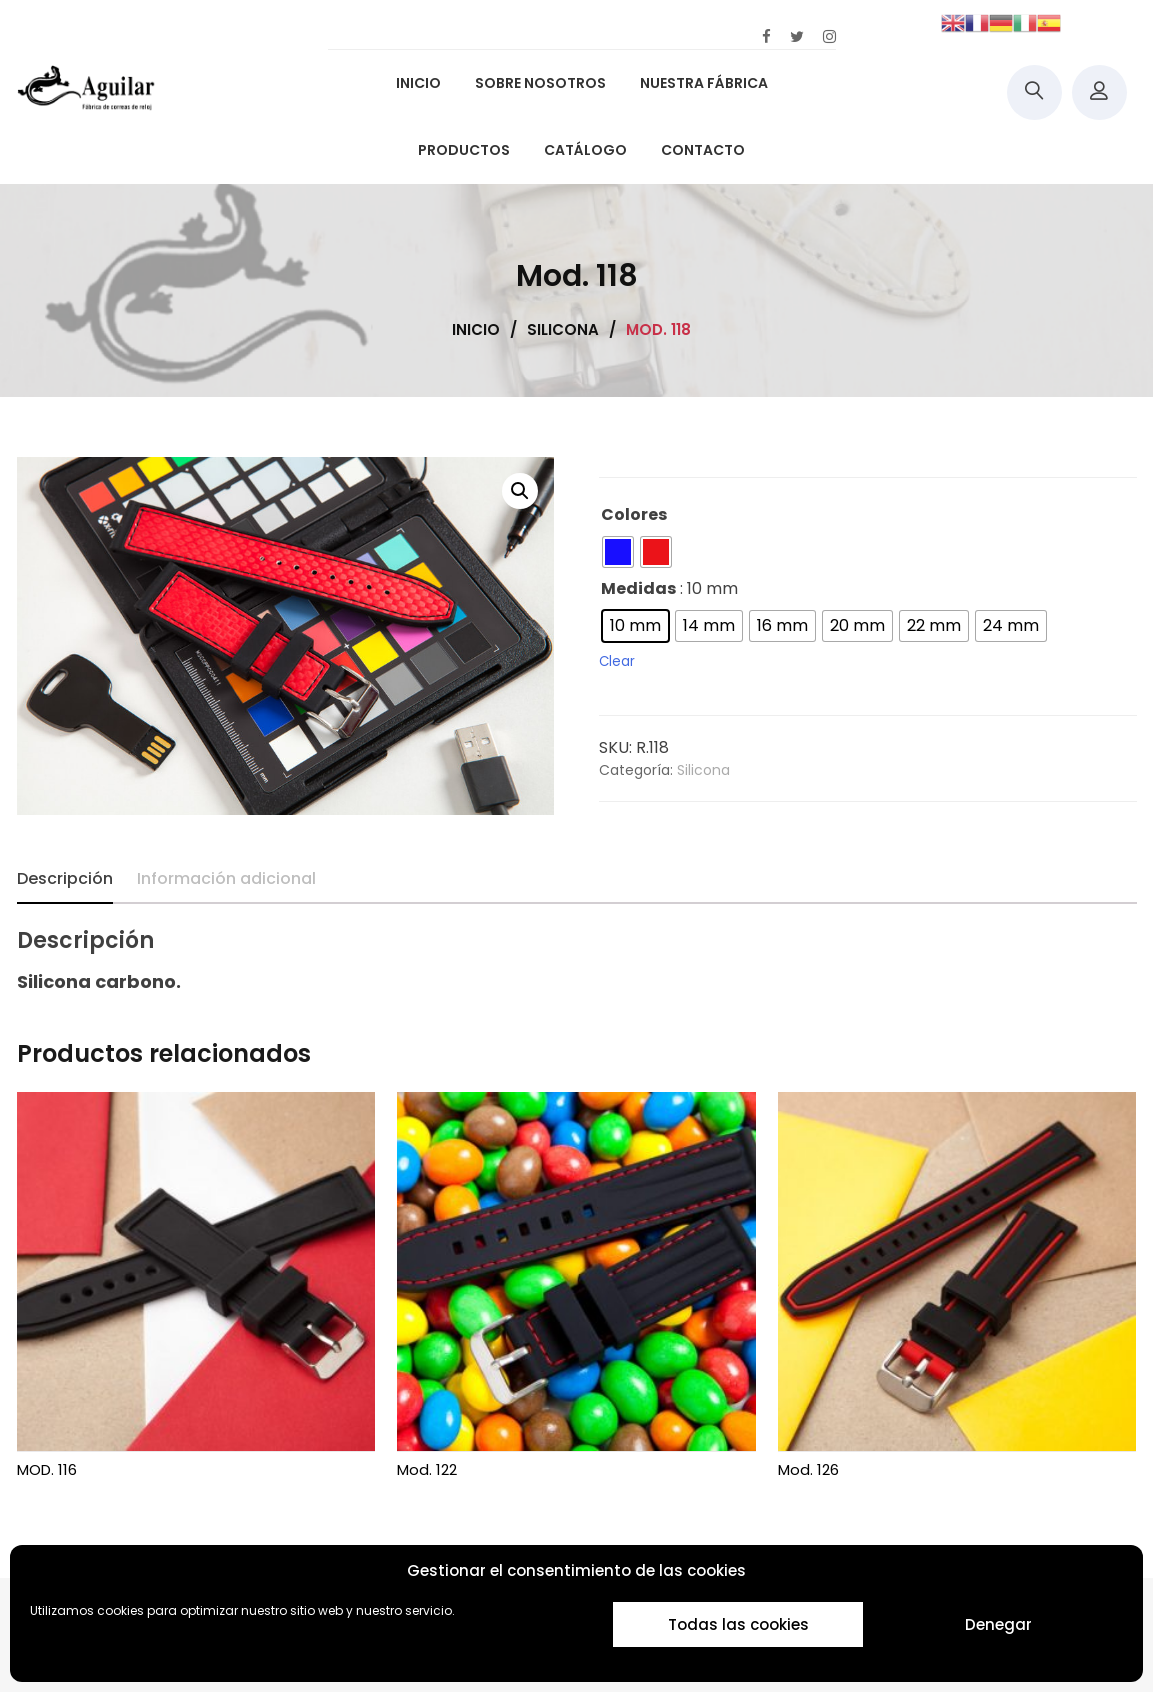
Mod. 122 (427, 1469)
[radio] (618, 552)
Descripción (65, 878)
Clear (617, 661)
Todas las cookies (738, 1624)
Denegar (998, 1624)
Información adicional (226, 878)
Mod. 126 (808, 1469)
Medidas (638, 588)
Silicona (703, 770)
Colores (634, 514)
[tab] (65, 879)
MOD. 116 (47, 1469)
